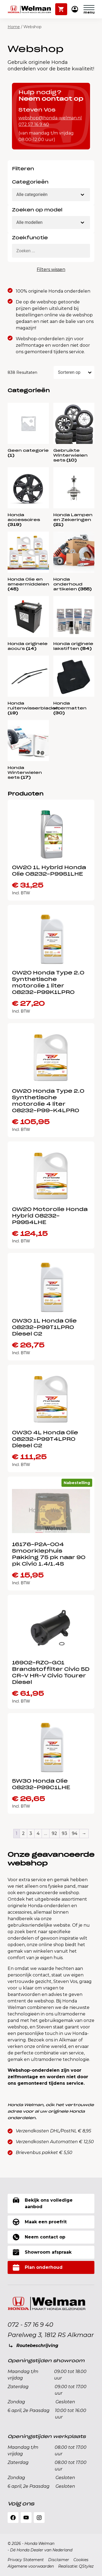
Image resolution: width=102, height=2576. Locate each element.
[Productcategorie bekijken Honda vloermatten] (74, 686)
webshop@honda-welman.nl (50, 117)
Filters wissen (51, 269)
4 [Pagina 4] (38, 1833)
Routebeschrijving (37, 2345)
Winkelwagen (61, 6)
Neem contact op (39, 2237)
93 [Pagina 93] (64, 1833)
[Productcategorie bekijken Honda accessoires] (28, 497)
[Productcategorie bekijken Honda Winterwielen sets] (28, 750)
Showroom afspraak (42, 2252)
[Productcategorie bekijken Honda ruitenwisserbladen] (28, 686)
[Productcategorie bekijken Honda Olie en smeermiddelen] (28, 562)
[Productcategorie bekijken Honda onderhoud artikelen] (74, 562)
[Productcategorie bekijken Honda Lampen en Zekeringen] (74, 497)
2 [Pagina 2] (23, 1833)
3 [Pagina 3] (30, 1833)
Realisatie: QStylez (76, 2566)
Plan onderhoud (38, 2267)
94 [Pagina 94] (74, 1833)
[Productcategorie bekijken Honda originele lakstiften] (74, 623)
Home (14, 26)
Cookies (80, 2559)
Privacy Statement (26, 2559)
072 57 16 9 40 (33, 124)
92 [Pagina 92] (54, 1833)
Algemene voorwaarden (31, 2566)
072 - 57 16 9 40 (30, 2324)
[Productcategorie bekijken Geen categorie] (28, 430)
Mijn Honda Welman (75, 9)
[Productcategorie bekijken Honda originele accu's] (28, 623)
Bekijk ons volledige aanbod (43, 2203)
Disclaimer (58, 2559)
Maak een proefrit (40, 2222)
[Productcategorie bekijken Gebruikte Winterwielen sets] (74, 433)
